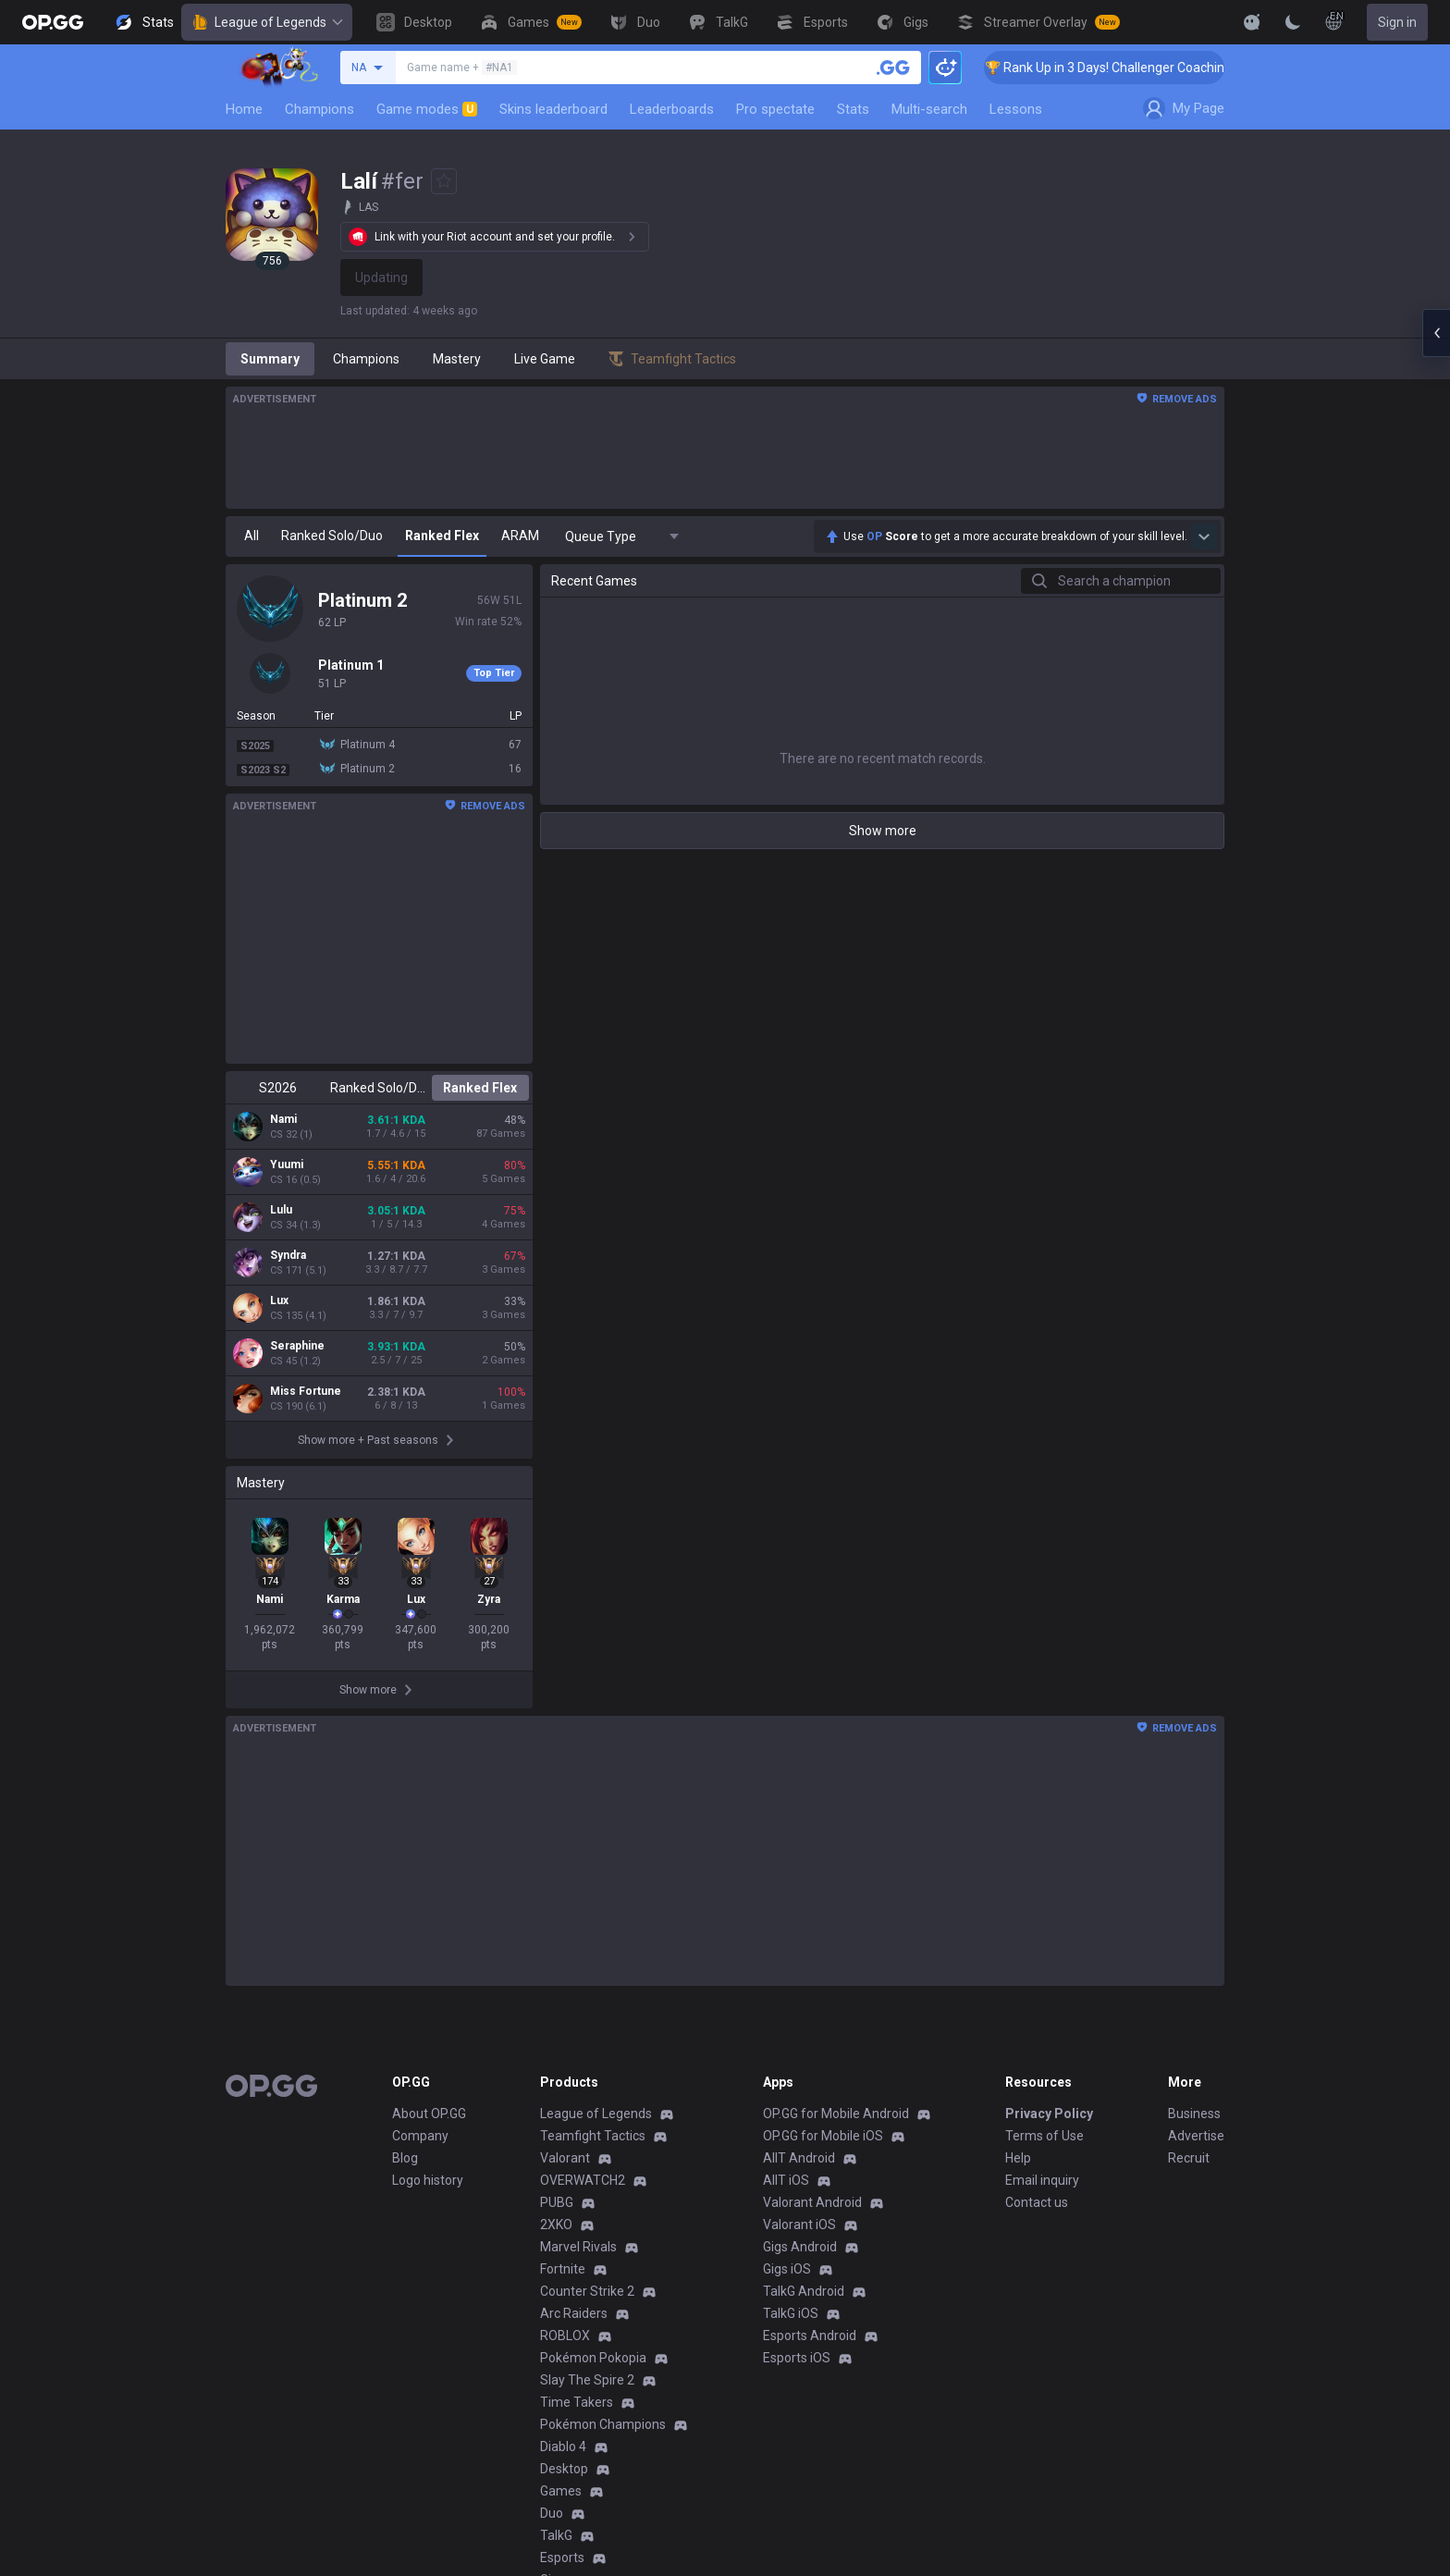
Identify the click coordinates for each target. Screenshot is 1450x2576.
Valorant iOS (799, 2224)
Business (1194, 2113)
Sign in (1397, 22)
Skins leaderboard (553, 109)
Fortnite (562, 2269)
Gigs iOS (787, 2269)
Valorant (565, 2158)
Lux (279, 1300)
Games (561, 2491)
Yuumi (286, 1164)
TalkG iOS (790, 2313)
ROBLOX (565, 2335)
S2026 (278, 1087)
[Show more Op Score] (1204, 536)
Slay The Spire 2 (587, 2380)
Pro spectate (775, 109)
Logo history (427, 2180)
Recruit (1189, 2158)
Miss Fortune (305, 1391)
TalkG (556, 2535)
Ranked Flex (480, 1087)
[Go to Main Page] (52, 22)
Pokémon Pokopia (593, 2357)
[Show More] (1252, 22)
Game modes (426, 109)
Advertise (1196, 2135)
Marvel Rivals (578, 2246)
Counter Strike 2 (587, 2291)
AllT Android (799, 2158)
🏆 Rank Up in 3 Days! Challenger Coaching (1133, 67)
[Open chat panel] (1436, 333)
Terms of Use (1044, 2135)
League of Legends (267, 22)
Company (420, 2135)
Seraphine (297, 1345)
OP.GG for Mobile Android (836, 2113)
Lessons (1015, 109)
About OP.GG (429, 2113)
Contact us (1036, 2202)
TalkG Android (803, 2291)
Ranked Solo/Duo (378, 1087)
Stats (853, 109)
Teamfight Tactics (592, 2135)
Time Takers (576, 2402)
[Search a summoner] (893, 67)
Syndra (288, 1255)
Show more (882, 830)
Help (1018, 2158)
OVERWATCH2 (582, 2180)
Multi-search (929, 109)
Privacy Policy (1049, 2113)
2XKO (556, 2224)
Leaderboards (672, 109)
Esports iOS (796, 2357)
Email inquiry (1042, 2180)
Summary (270, 358)
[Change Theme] (1292, 22)
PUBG (556, 2202)
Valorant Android (812, 2202)
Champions (319, 109)
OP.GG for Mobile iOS (823, 2135)
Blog (405, 2158)
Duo (551, 2513)
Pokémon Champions (603, 2424)
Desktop (564, 2468)
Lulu (281, 1209)
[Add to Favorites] (444, 181)
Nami (283, 1119)
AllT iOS (786, 2180)
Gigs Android (800, 2246)
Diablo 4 (563, 2446)
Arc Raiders (574, 2313)
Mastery (457, 358)
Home (244, 109)
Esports (562, 2557)
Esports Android (809, 2335)
